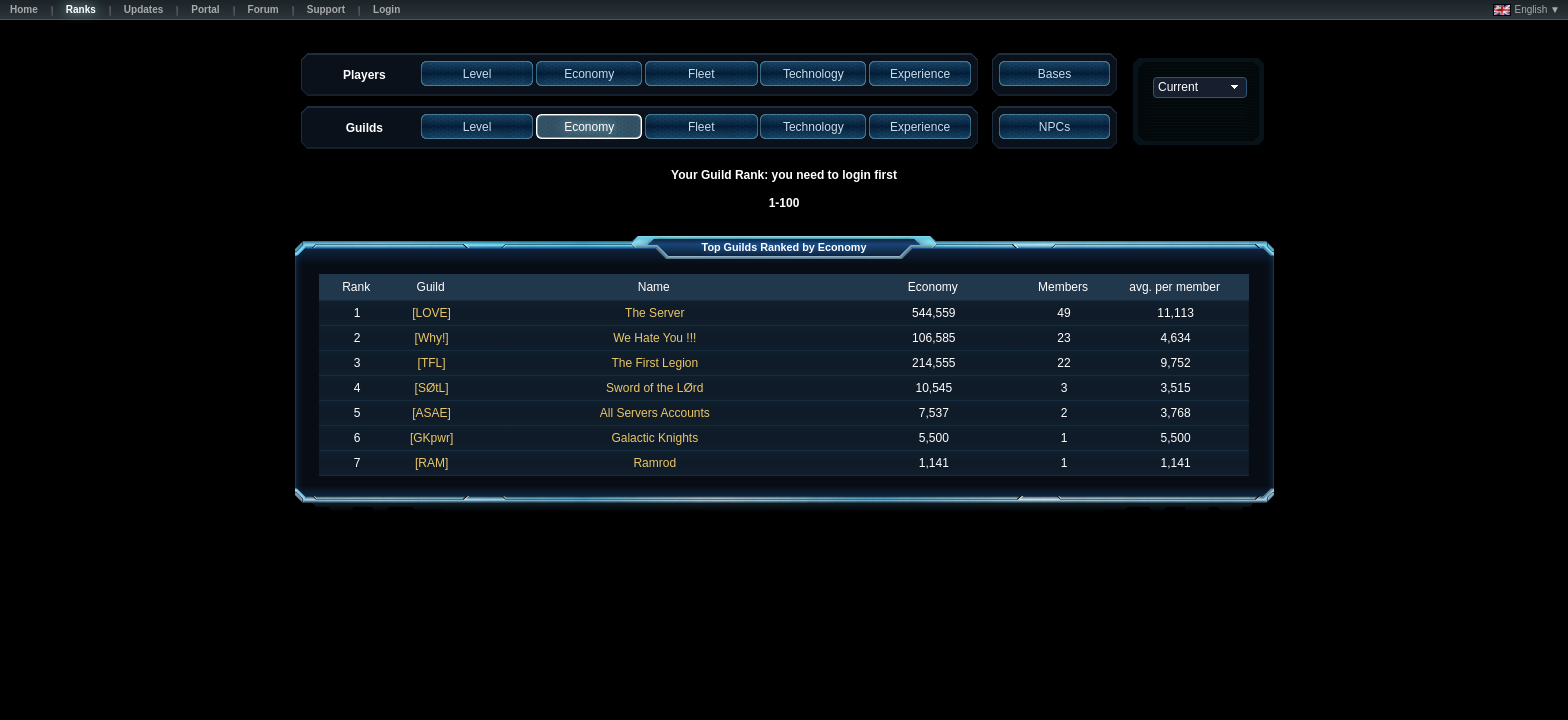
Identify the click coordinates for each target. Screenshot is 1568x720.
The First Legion (654, 363)
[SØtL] (432, 388)
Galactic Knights (654, 438)
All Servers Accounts (655, 413)
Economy (933, 287)
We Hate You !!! (654, 338)
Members (1063, 287)
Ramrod (654, 463)
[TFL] (432, 363)
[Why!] (432, 338)
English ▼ (1526, 10)
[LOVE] (431, 313)
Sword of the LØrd (654, 388)
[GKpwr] (431, 438)
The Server (654, 313)
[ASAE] (431, 413)
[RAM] (431, 463)
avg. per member (1174, 287)
